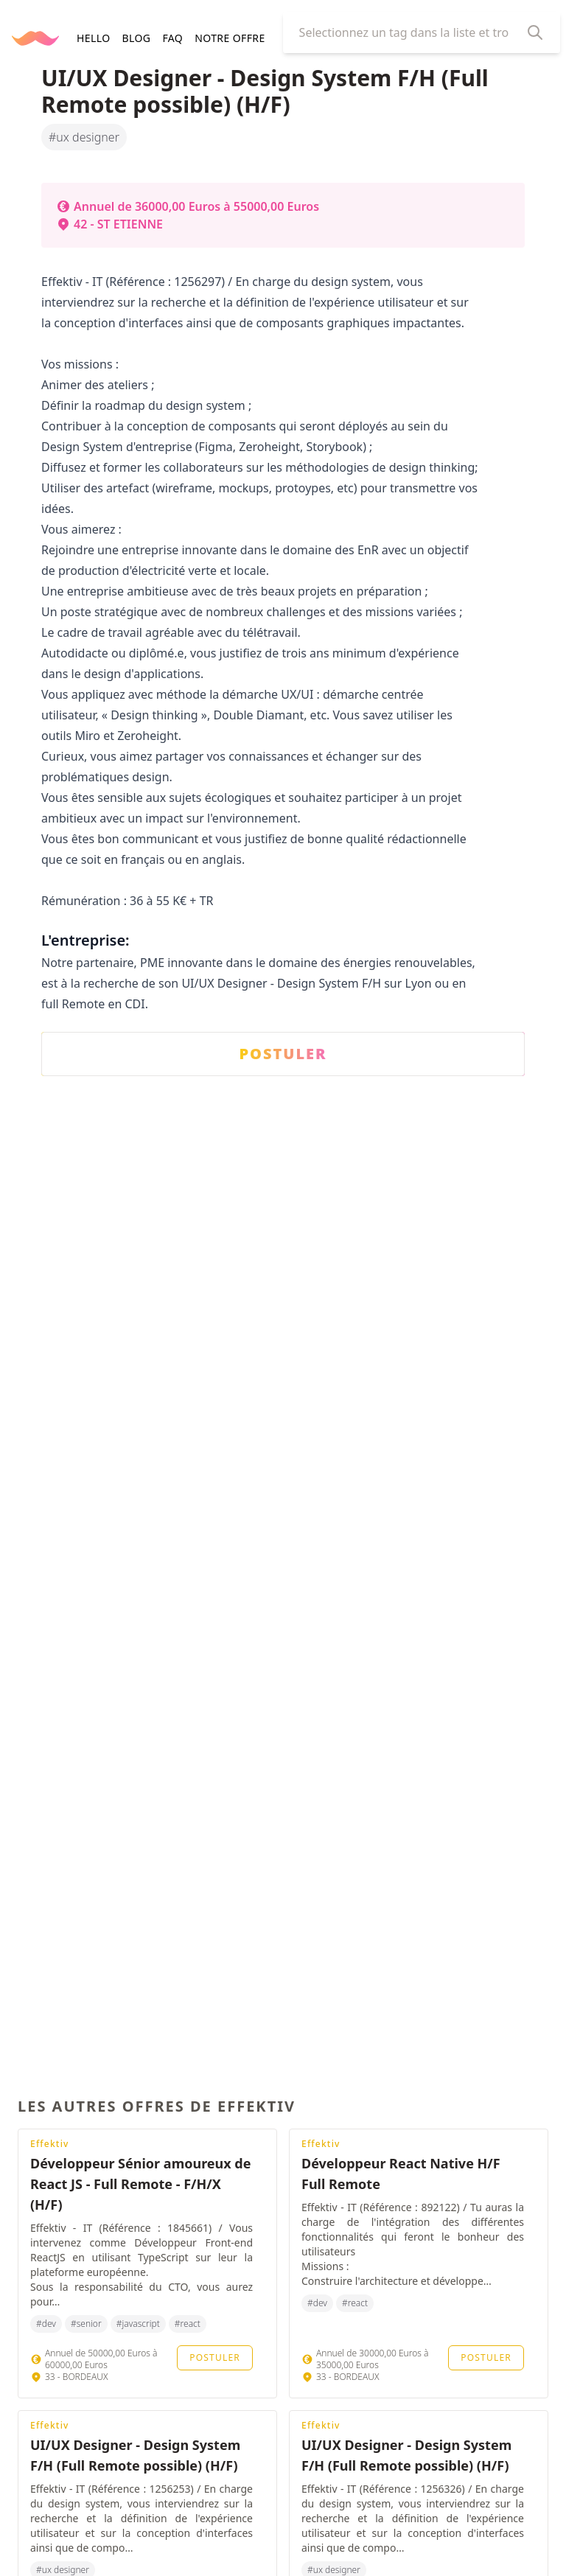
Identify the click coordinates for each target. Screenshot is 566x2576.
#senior (86, 2323)
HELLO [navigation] (93, 38)
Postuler (214, 2357)
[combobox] (409, 32)
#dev (46, 2323)
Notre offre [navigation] (230, 38)
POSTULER (283, 1054)
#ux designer (84, 137)
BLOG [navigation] (136, 38)
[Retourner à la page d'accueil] (35, 38)
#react (187, 2323)
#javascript (138, 2323)
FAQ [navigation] (172, 38)
